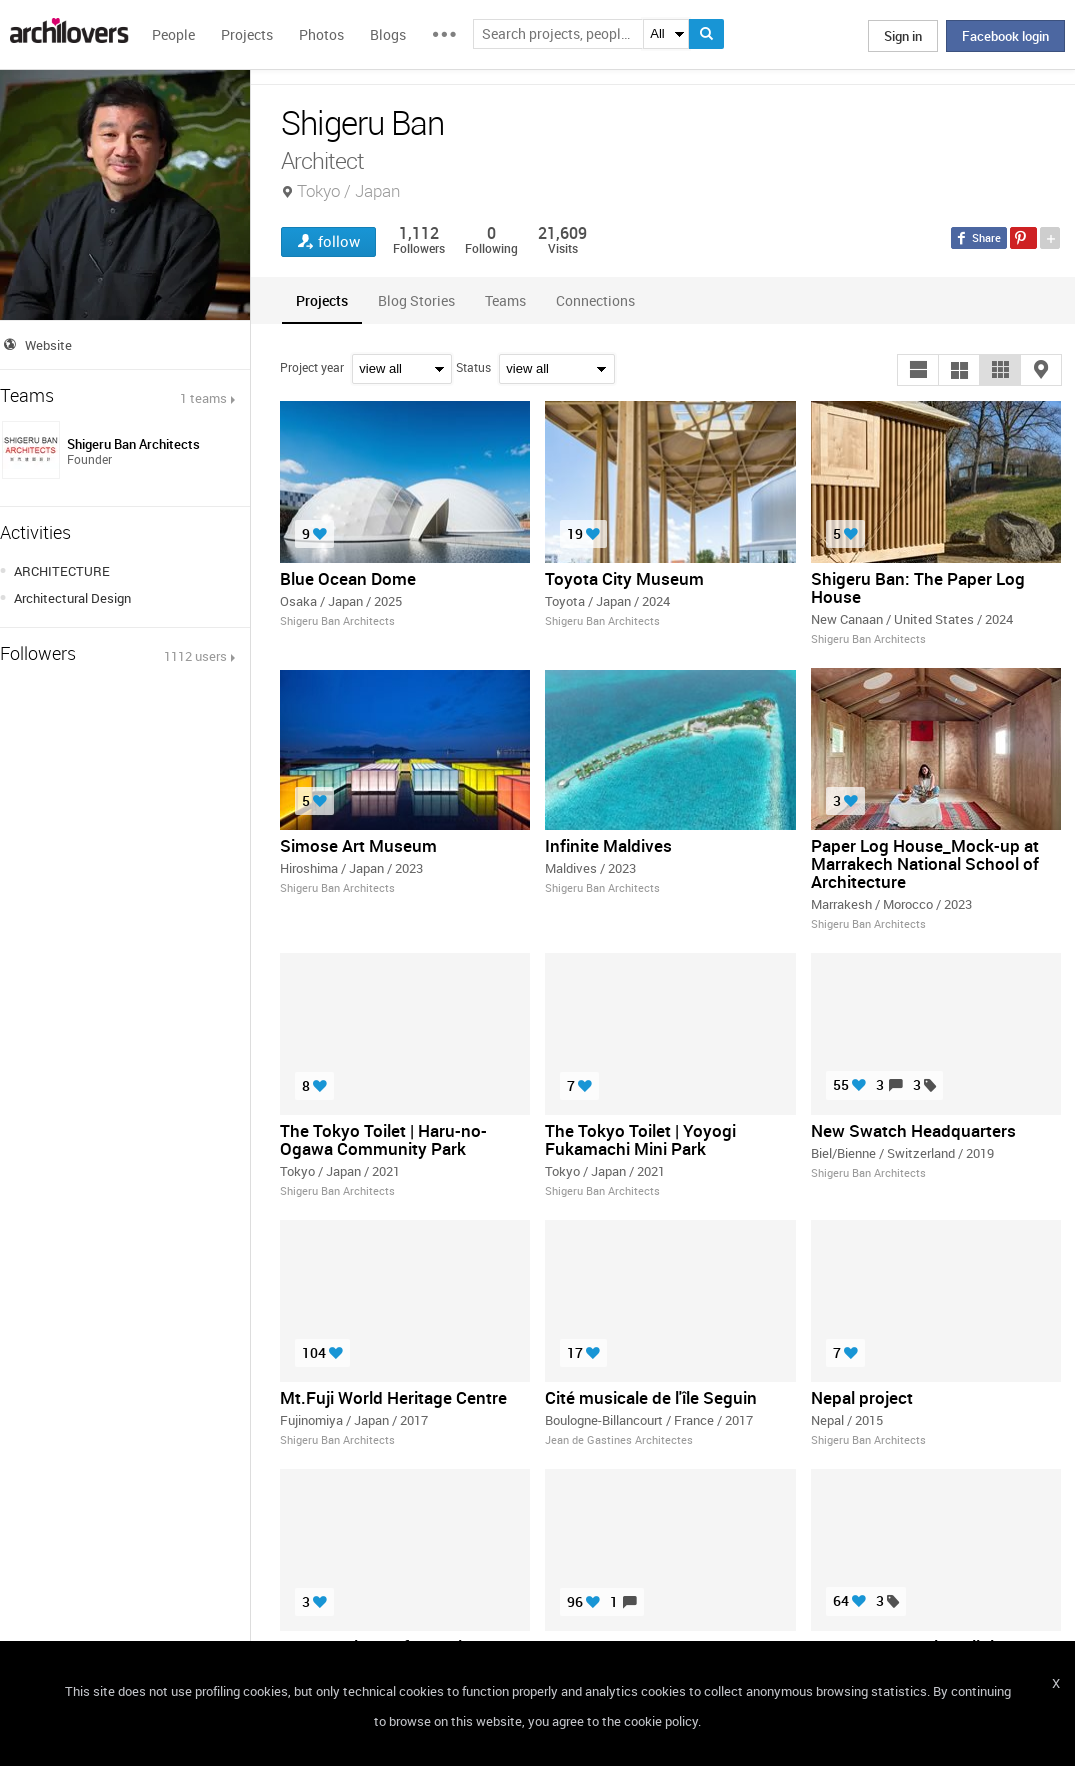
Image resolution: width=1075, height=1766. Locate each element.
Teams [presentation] (505, 300)
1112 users (195, 656)
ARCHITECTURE (62, 571)
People (173, 34)
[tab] (322, 300)
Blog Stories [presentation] (416, 300)
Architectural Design (72, 598)
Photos (321, 34)
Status (473, 367)
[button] (918, 370)
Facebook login (1005, 36)
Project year (312, 367)
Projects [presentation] (322, 300)
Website (48, 345)
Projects (247, 34)
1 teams (203, 398)
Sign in (903, 36)
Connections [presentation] (595, 300)
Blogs (388, 34)
